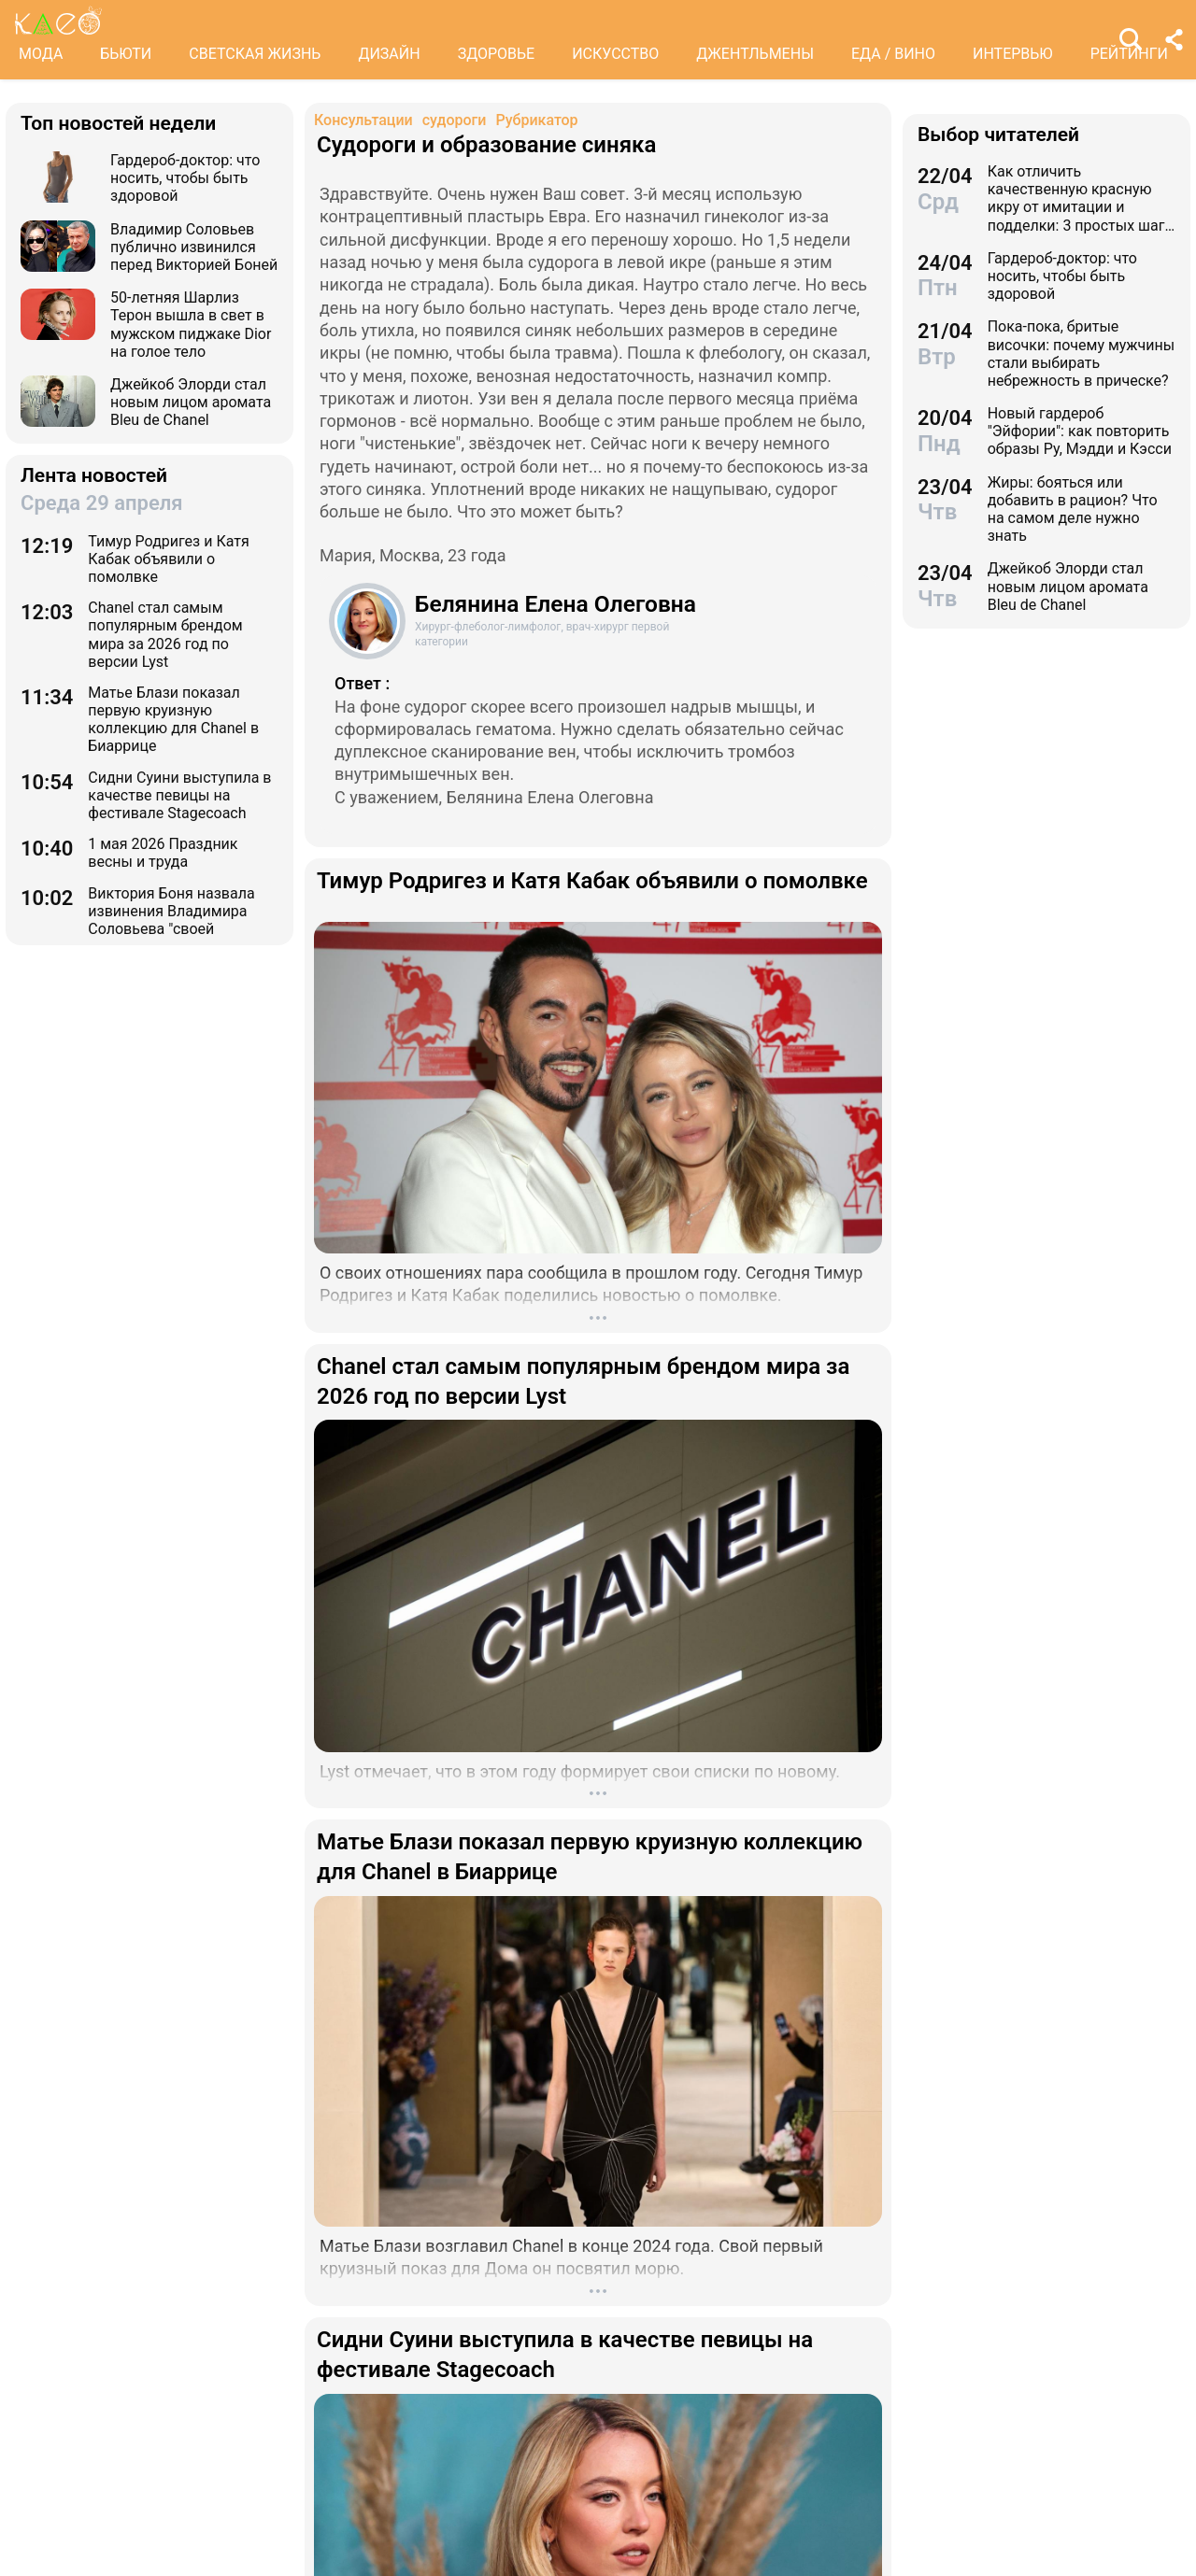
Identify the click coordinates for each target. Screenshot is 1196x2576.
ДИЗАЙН (389, 54)
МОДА (41, 54)
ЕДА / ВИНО (893, 54)
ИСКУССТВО (615, 54)
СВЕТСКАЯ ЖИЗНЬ (254, 54)
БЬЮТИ (125, 54)
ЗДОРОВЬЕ (496, 54)
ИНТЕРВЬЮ (1013, 54)
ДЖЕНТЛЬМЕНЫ (755, 54)
